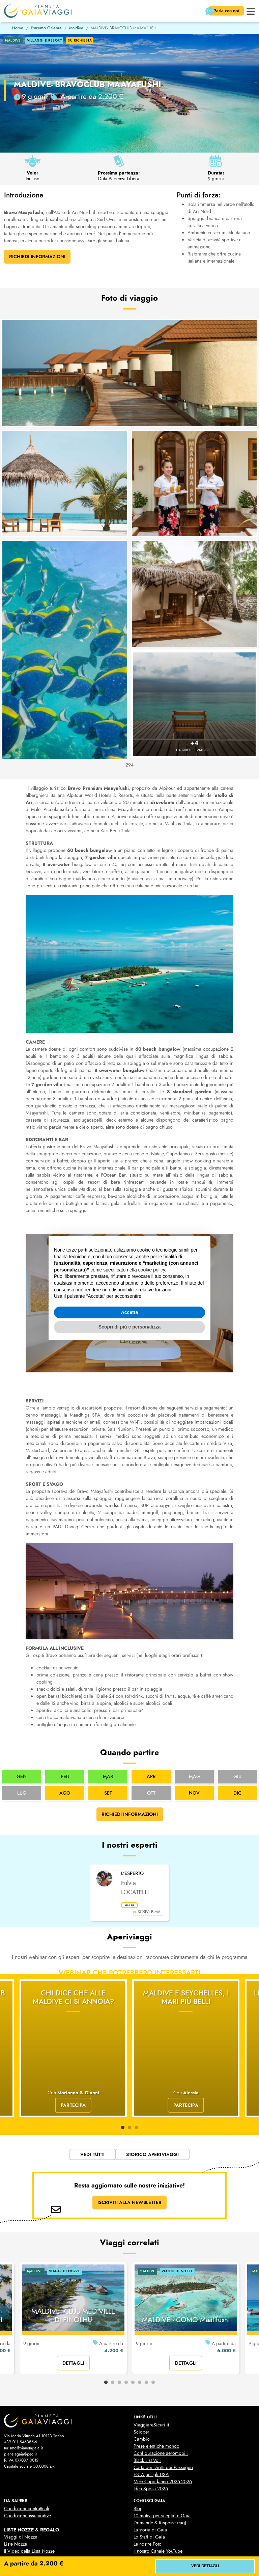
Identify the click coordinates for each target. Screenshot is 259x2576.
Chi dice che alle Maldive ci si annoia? (73, 2001)
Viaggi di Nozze (20, 2495)
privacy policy (81, 2553)
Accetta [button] (129, 1312)
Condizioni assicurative (27, 2473)
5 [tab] (133, 2340)
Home (17, 28)
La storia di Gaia (150, 2488)
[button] (251, 10)
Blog (138, 2466)
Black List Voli (147, 2418)
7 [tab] (146, 2340)
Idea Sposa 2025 (151, 2446)
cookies (120, 2553)
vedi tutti (92, 2112)
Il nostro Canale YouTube (158, 2509)
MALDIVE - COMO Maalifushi (186, 2278)
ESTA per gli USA (151, 2432)
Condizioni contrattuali (26, 2466)
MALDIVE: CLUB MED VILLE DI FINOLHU (73, 2273)
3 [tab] (136, 2085)
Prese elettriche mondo (156, 2404)
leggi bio (136, 1907)
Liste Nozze (15, 2502)
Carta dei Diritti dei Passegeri (163, 2425)
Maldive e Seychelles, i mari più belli (186, 2001)
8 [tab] (153, 2340)
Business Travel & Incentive (160, 2516)
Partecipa (73, 2063)
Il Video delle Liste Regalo (30, 2523)
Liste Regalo (16, 2516)
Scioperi (142, 2390)
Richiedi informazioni (130, 1814)
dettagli (73, 2320)
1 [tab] (122, 2085)
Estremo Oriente (46, 28)
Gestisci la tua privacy (168, 2553)
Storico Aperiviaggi (152, 2112)
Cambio (142, 2397)
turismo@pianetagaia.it (23, 2406)
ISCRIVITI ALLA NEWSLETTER (129, 2160)
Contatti (141, 2523)
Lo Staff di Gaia (149, 2495)
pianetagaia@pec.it (20, 2412)
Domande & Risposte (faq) (160, 2480)
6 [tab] (139, 2340)
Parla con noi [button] (222, 11)
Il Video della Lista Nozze (29, 2509)
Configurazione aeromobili (161, 2411)
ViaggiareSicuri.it (151, 2383)
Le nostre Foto (148, 2502)
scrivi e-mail (148, 1915)
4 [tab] (126, 2340)
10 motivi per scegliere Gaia (162, 2473)
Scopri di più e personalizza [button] (129, 1327)
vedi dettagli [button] (205, 2566)
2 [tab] (129, 2085)
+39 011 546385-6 (20, 2400)
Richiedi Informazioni (37, 256)
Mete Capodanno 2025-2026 (163, 2439)
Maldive (76, 28)
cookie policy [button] (151, 1269)
